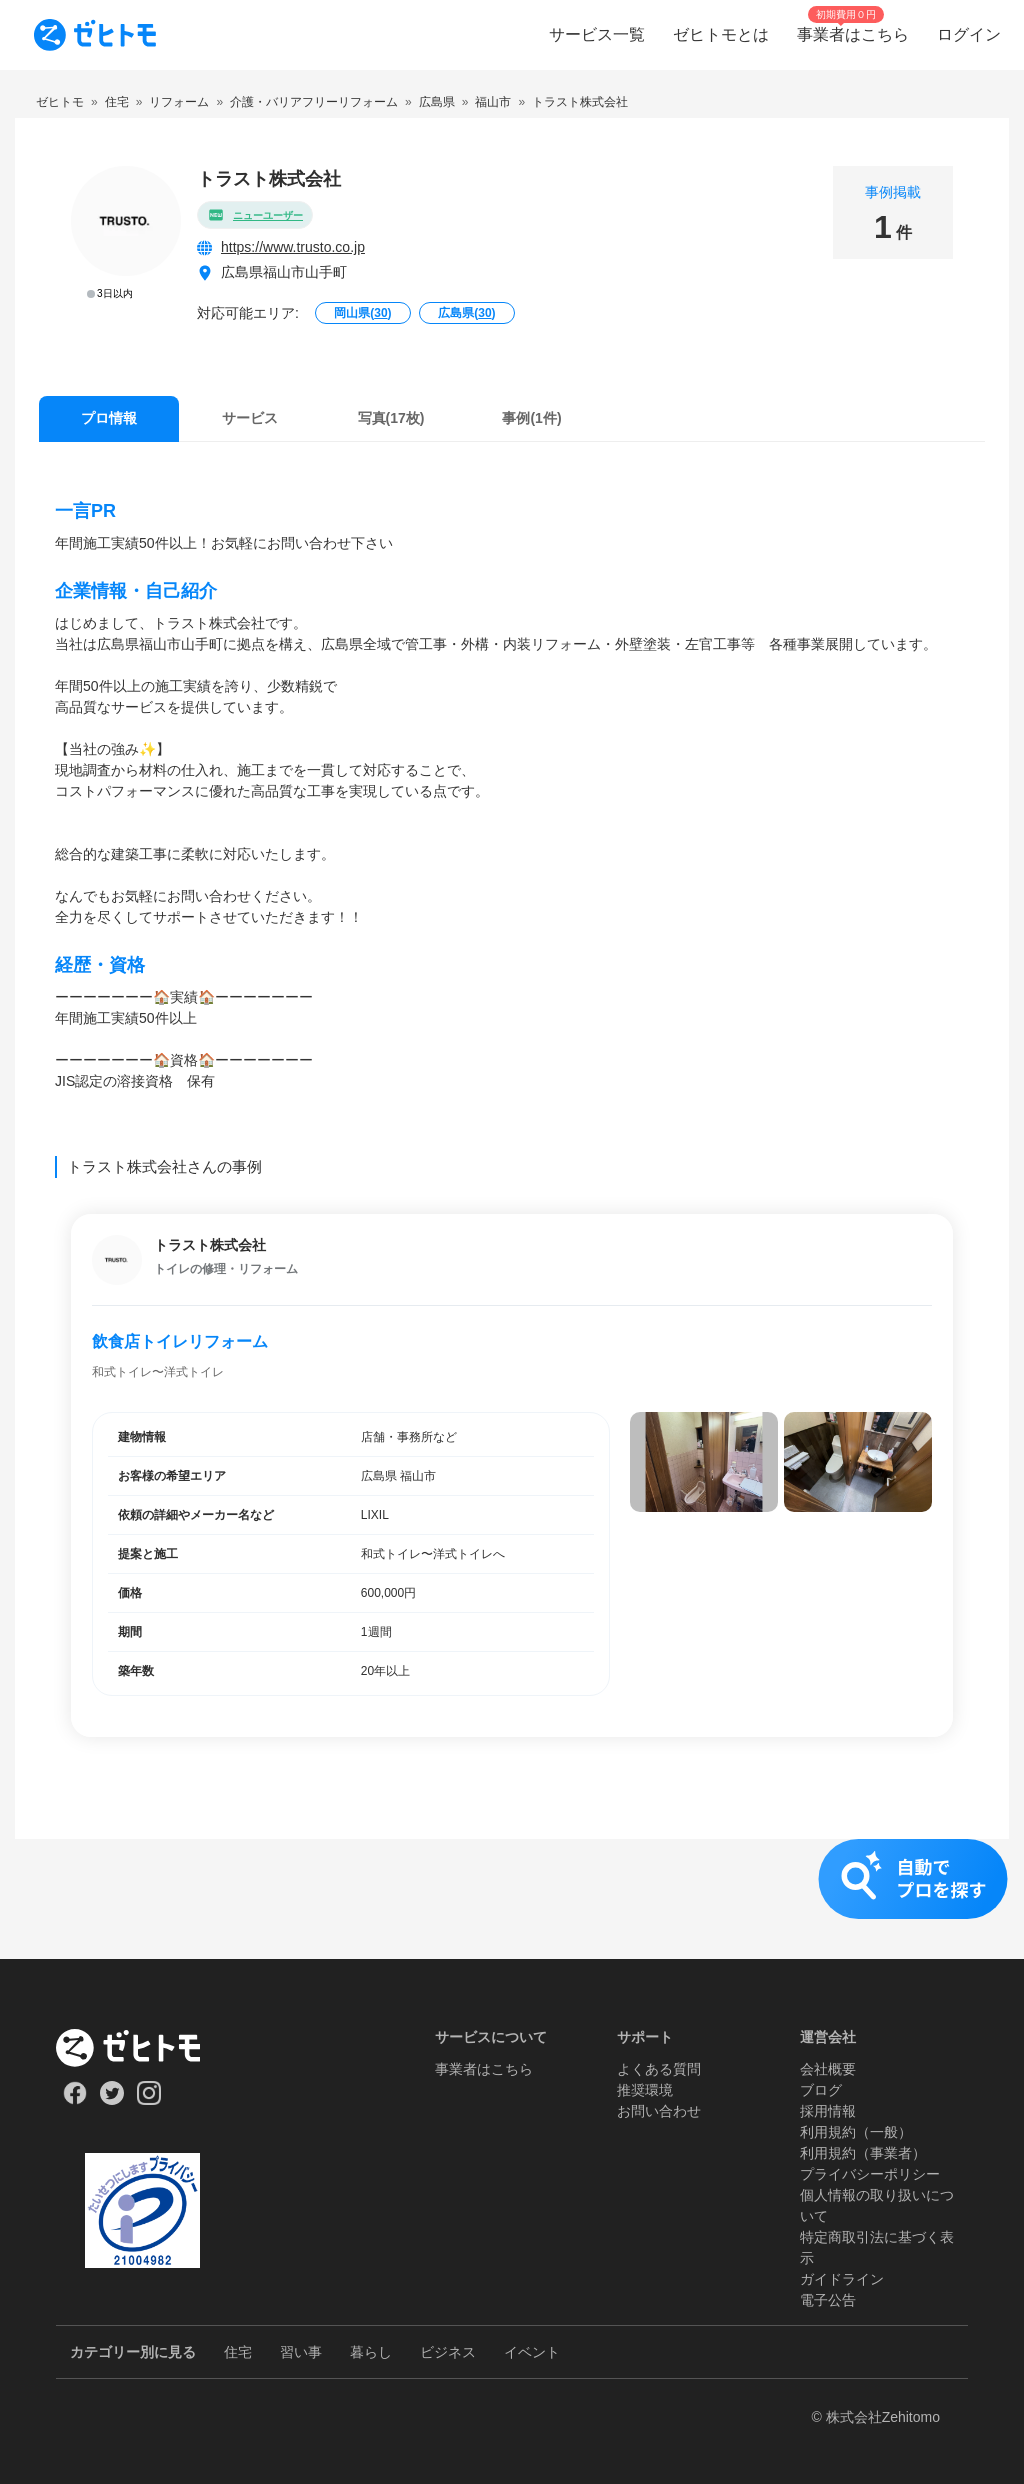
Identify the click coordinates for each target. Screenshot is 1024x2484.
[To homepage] (95, 35)
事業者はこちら (484, 2069)
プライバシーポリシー (870, 2174)
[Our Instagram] (149, 2100)
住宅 (238, 2352)
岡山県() (362, 313)
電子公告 (828, 2300)
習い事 (301, 2352)
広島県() (466, 313)
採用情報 (828, 2111)
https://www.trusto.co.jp (293, 247)
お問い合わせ (659, 2111)
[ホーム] (142, 2048)
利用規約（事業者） (863, 2153)
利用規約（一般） (856, 2132)
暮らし (371, 2352)
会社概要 (828, 2069)
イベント (532, 2352)
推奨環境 (645, 2090)
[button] (512, 1899)
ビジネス (448, 2352)
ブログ (821, 2090)
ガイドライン (842, 2279)
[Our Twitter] (111, 2100)
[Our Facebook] (74, 2100)
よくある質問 (659, 2069)
